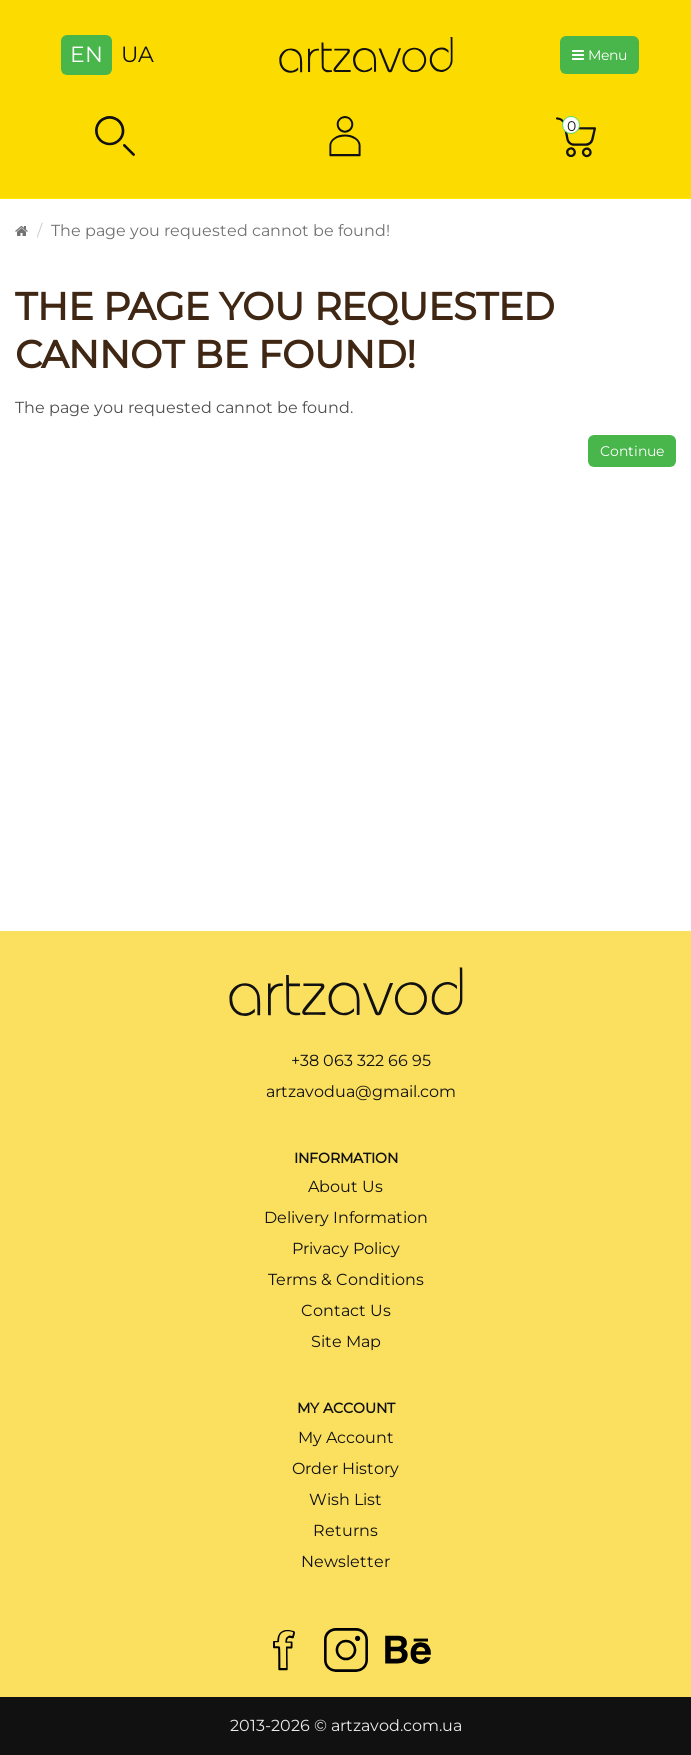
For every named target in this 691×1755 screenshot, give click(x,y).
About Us (345, 1186)
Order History (345, 1468)
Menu (599, 55)
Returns (345, 1530)
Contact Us (346, 1310)
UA (137, 54)
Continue (632, 451)
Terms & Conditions (346, 1279)
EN (86, 54)
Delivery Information (346, 1217)
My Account (346, 1437)
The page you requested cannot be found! (220, 230)
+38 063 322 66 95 (361, 1060)
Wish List (345, 1499)
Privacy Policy (346, 1248)
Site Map (346, 1341)
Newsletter (345, 1561)
